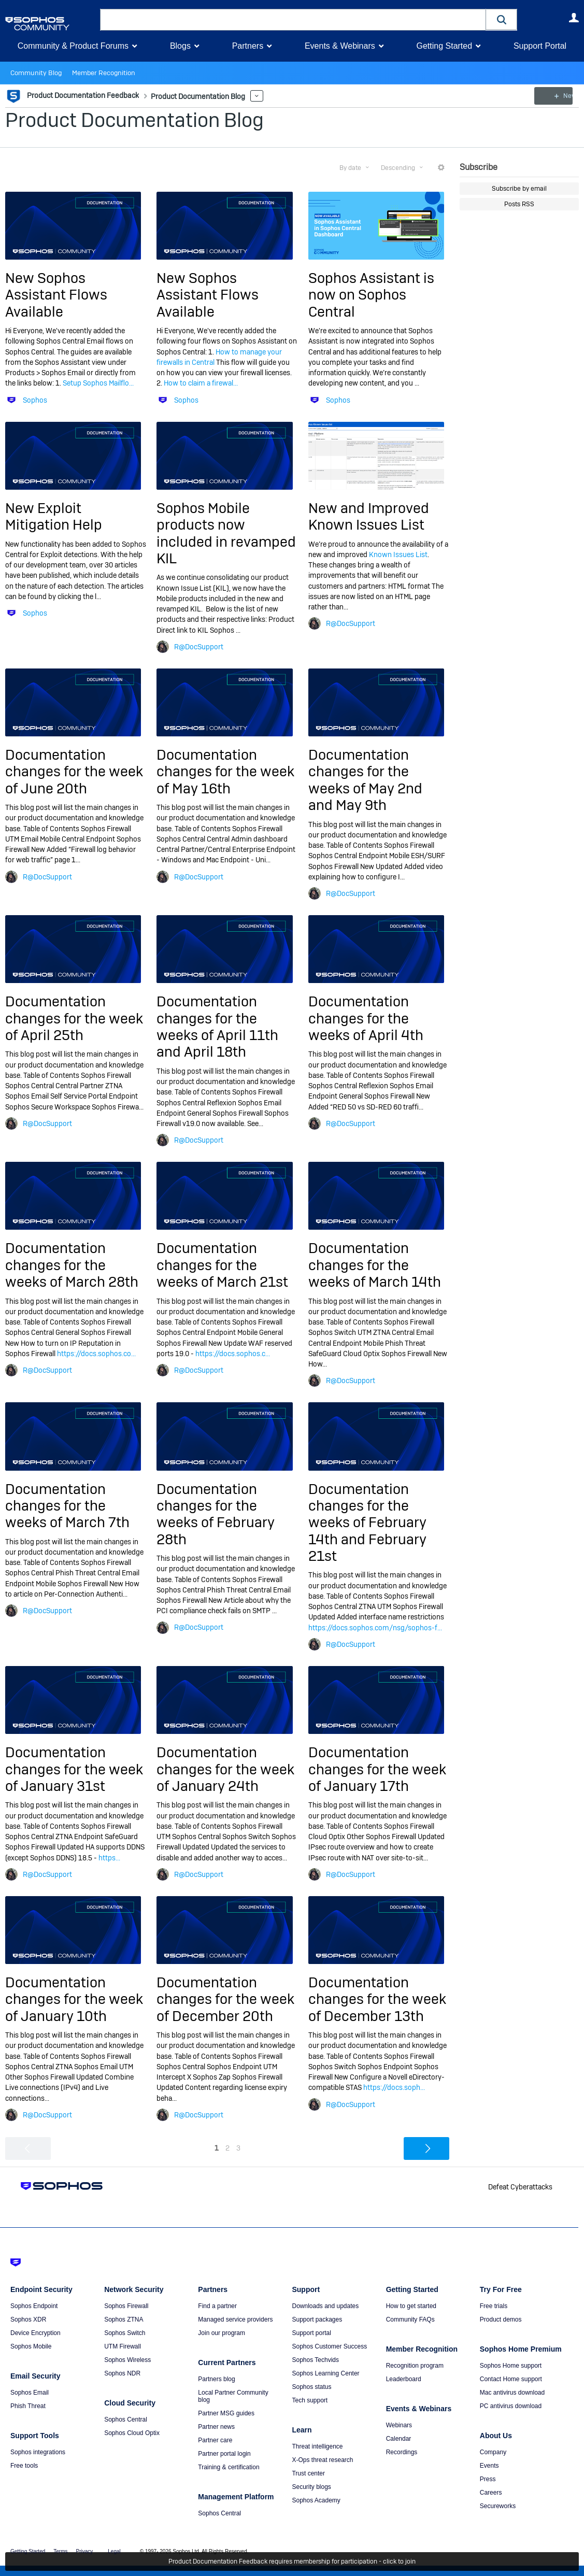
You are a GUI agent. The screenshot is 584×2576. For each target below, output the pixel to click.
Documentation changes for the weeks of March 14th (374, 1265)
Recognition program (415, 2365)
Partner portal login (224, 2453)
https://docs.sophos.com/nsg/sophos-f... (375, 1627)
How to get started (411, 2306)
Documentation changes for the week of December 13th (377, 1999)
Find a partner (217, 2306)
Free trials (493, 2306)
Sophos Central (125, 2419)
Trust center (308, 2473)
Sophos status (311, 2386)
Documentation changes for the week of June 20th (74, 772)
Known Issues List (398, 554)
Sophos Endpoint (34, 2306)
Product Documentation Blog (134, 120)
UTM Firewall (122, 2346)
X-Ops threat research (322, 2460)
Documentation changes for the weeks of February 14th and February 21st (367, 1522)
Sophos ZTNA (123, 2319)
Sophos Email (29, 2392)
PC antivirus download (511, 2406)
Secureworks (498, 2506)
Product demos (501, 2319)
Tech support (309, 2400)
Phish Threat (28, 2406)
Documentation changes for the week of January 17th (377, 1769)
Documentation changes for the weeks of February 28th (215, 1513)
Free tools (24, 2465)
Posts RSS (519, 204)
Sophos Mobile (30, 2346)
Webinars (399, 2425)
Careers (491, 2492)
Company (493, 2452)
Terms (60, 2551)
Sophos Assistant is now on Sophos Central (371, 295)
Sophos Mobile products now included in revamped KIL (226, 533)
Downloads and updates (325, 2306)
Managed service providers (235, 2319)
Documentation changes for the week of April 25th (74, 1018)
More (253, 96)
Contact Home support (511, 2379)
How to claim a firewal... (201, 383)
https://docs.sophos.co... (96, 1353)
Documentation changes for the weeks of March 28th (71, 1265)
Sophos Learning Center (325, 2373)
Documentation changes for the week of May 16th (225, 772)
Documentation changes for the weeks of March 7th (67, 1505)
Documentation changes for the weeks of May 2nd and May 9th (365, 780)
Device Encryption (35, 2333)
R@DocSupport (198, 646)
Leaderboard (403, 2379)
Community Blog (34, 73)
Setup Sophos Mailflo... (98, 383)
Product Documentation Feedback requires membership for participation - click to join (292, 2561)
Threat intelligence (317, 2446)
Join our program (221, 2333)
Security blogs (311, 2486)
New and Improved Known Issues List (368, 516)
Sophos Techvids (315, 2360)
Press (488, 2479)
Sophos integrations (37, 2452)
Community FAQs (410, 2319)
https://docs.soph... (394, 2087)
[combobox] (293, 19)
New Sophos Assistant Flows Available (56, 295)
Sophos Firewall (126, 2306)
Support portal (311, 2333)
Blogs (180, 45)
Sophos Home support (511, 2365)
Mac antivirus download (512, 2392)
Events (489, 2465)
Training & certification (228, 2467)
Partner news (216, 2426)
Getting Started (444, 45)
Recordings (402, 2452)
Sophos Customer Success (329, 2346)
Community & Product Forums (73, 45)
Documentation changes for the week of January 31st (74, 1769)
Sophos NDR (122, 2373)
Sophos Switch (124, 2333)
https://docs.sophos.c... (232, 1353)
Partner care (215, 2440)
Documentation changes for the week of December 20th (225, 1999)
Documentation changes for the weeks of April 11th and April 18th (217, 1026)
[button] (501, 19)
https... (109, 1857)
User (573, 17)
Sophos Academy (316, 2500)
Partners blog (216, 2379)
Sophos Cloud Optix (132, 2433)
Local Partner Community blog (233, 2396)
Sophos (35, 399)
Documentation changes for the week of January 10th (74, 1999)
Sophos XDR (28, 2319)
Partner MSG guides (226, 2413)
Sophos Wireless (127, 2360)
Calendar (398, 2438)
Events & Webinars (340, 45)
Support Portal (540, 45)
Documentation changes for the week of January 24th (225, 1769)
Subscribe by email (519, 188)
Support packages (317, 2319)
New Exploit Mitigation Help (53, 516)
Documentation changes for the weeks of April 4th (365, 1018)
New (555, 96)
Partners (247, 45)
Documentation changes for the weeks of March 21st (222, 1265)
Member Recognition (98, 73)
